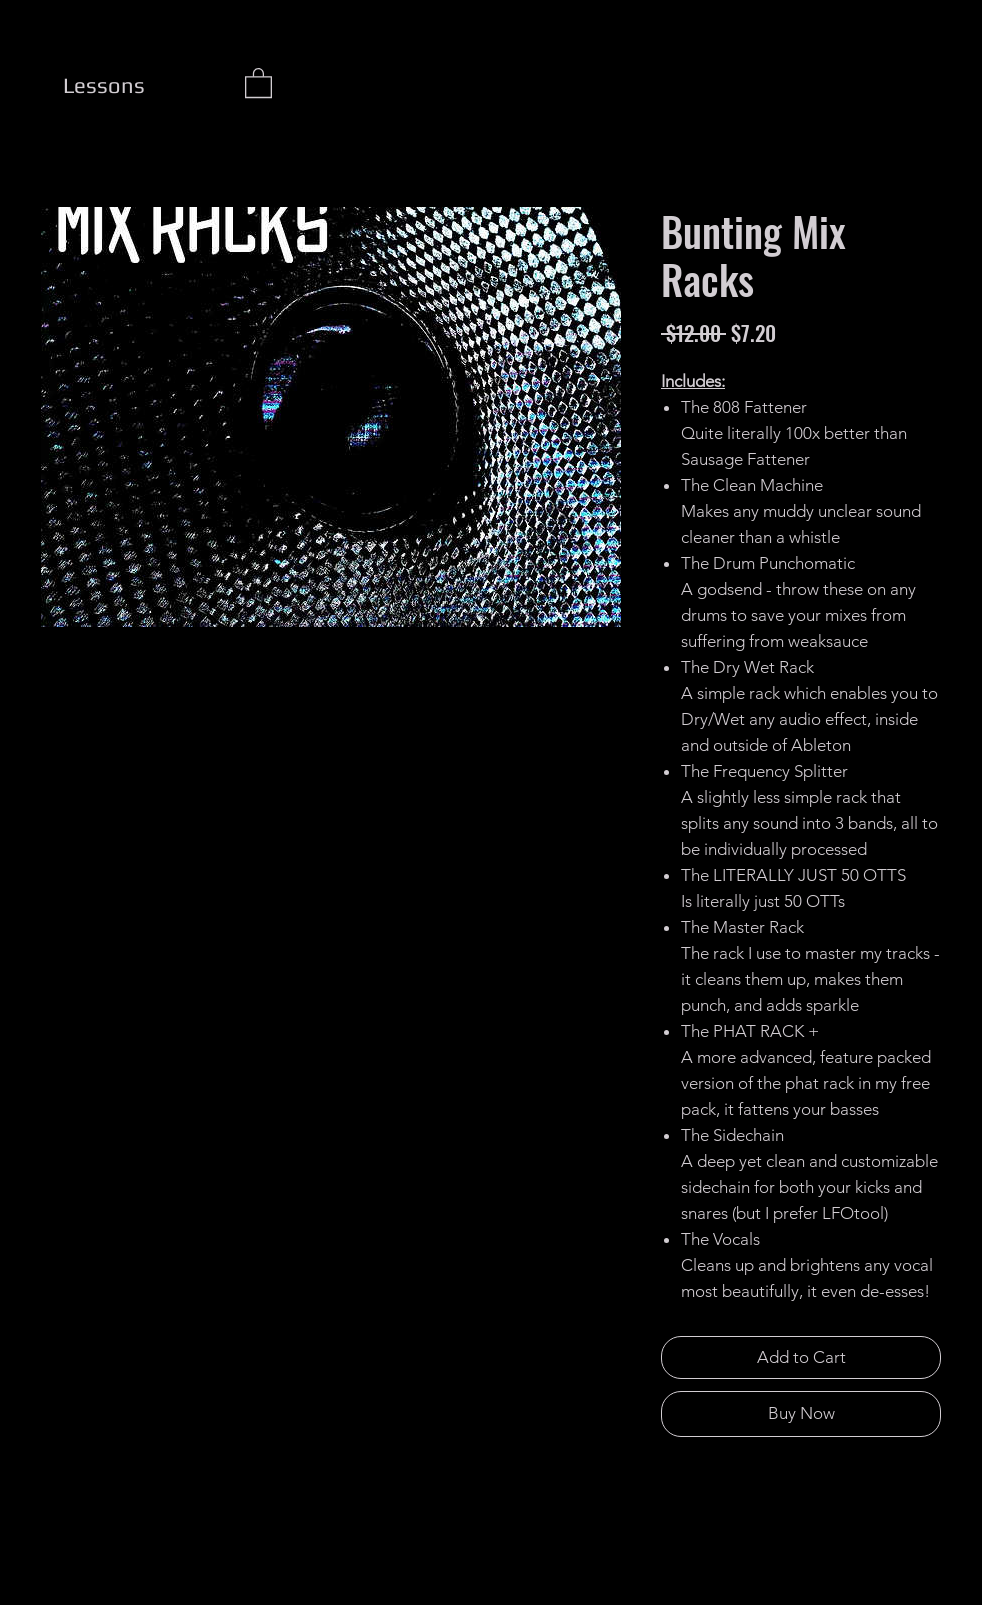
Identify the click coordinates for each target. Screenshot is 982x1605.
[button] (258, 82)
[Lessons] (104, 85)
